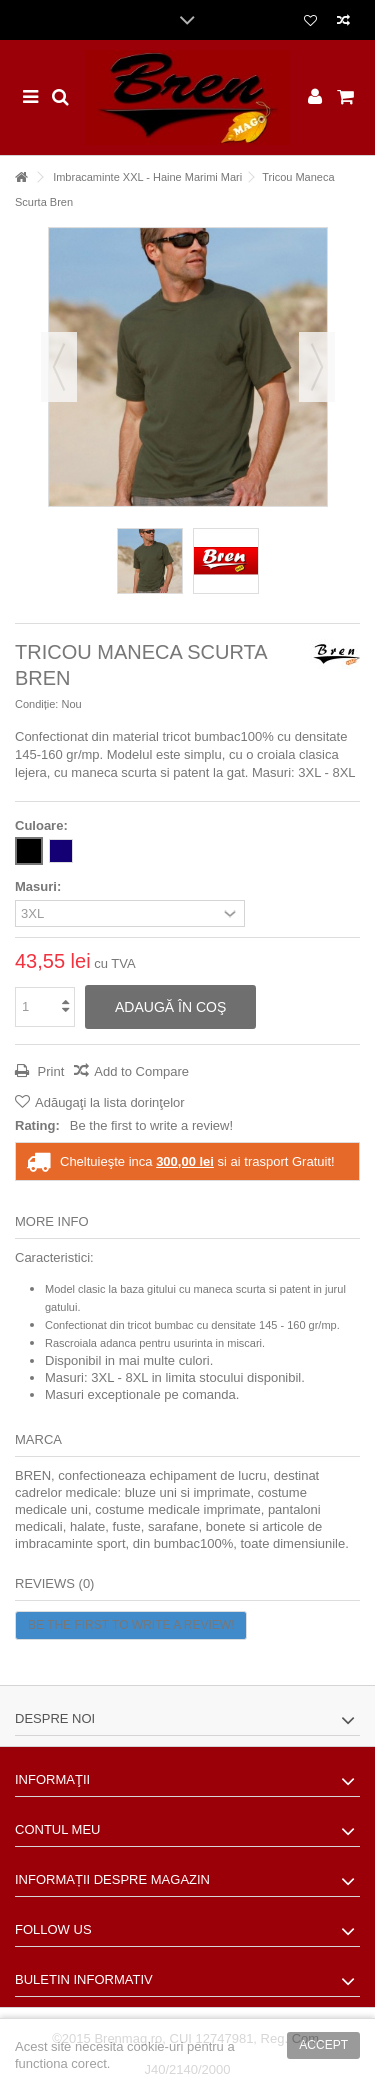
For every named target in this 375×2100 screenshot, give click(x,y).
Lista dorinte (310, 21)
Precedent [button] (59, 367)
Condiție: (36, 704)
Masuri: (40, 886)
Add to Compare (141, 1071)
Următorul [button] (317, 367)
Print (49, 1071)
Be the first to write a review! (151, 1125)
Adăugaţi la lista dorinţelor (110, 1102)
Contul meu (57, 1829)
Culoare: (43, 825)
